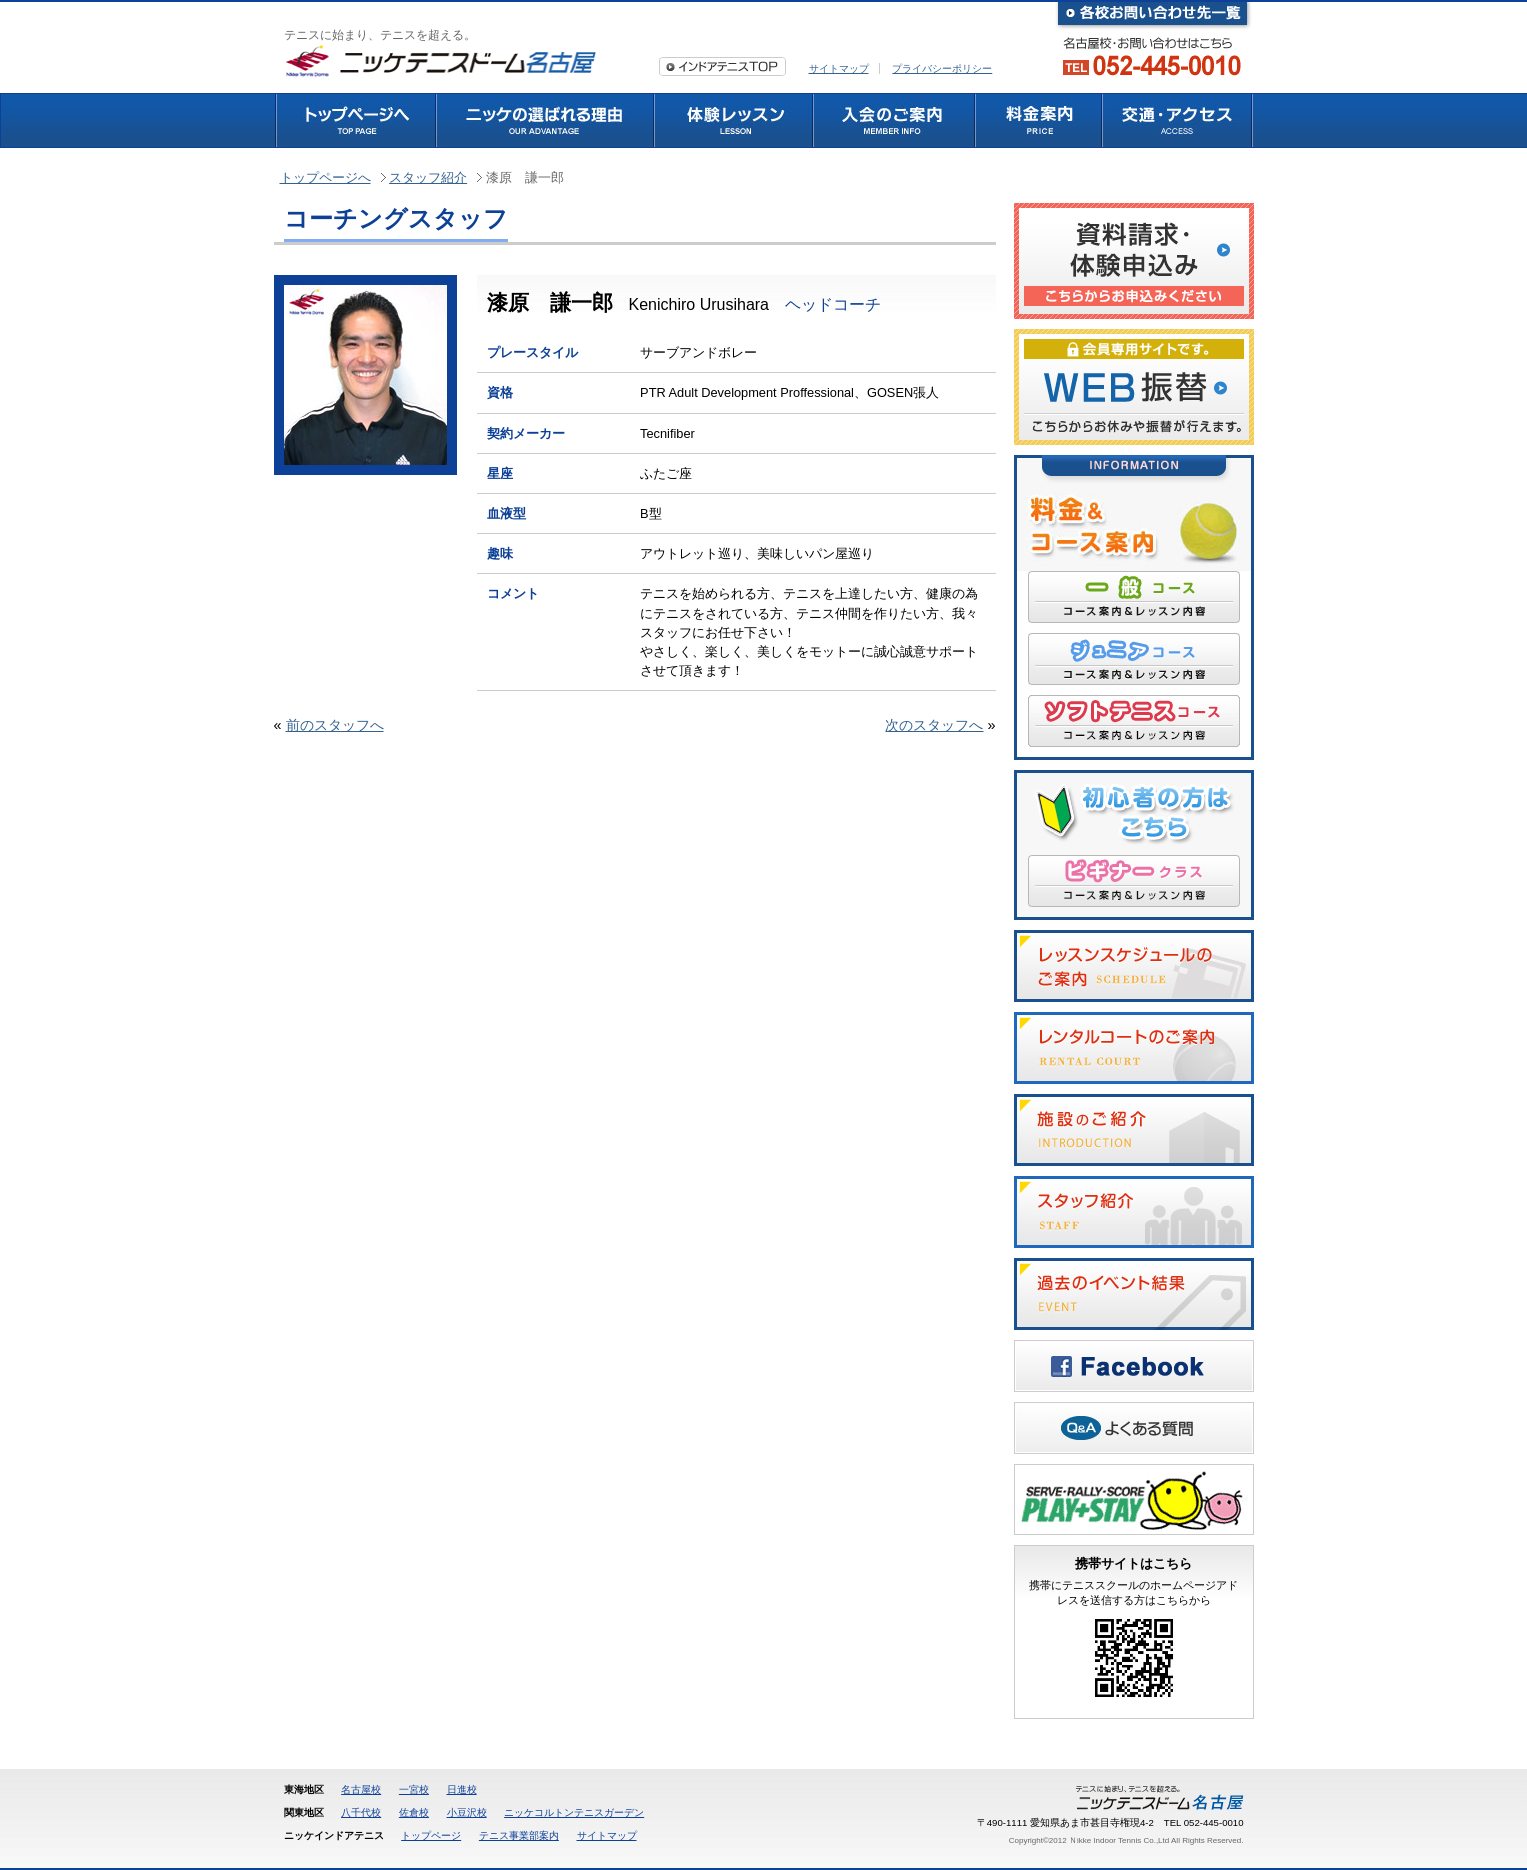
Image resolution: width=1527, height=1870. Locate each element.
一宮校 (414, 1789)
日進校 (462, 1789)
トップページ (431, 1835)
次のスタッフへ (934, 725)
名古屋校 (361, 1789)
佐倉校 (414, 1812)
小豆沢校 (467, 1812)
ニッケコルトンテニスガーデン (574, 1812)
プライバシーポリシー (942, 68)
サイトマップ (839, 68)
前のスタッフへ (335, 725)
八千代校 (361, 1812)
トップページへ (325, 177)
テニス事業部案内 (519, 1835)
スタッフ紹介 (428, 177)
